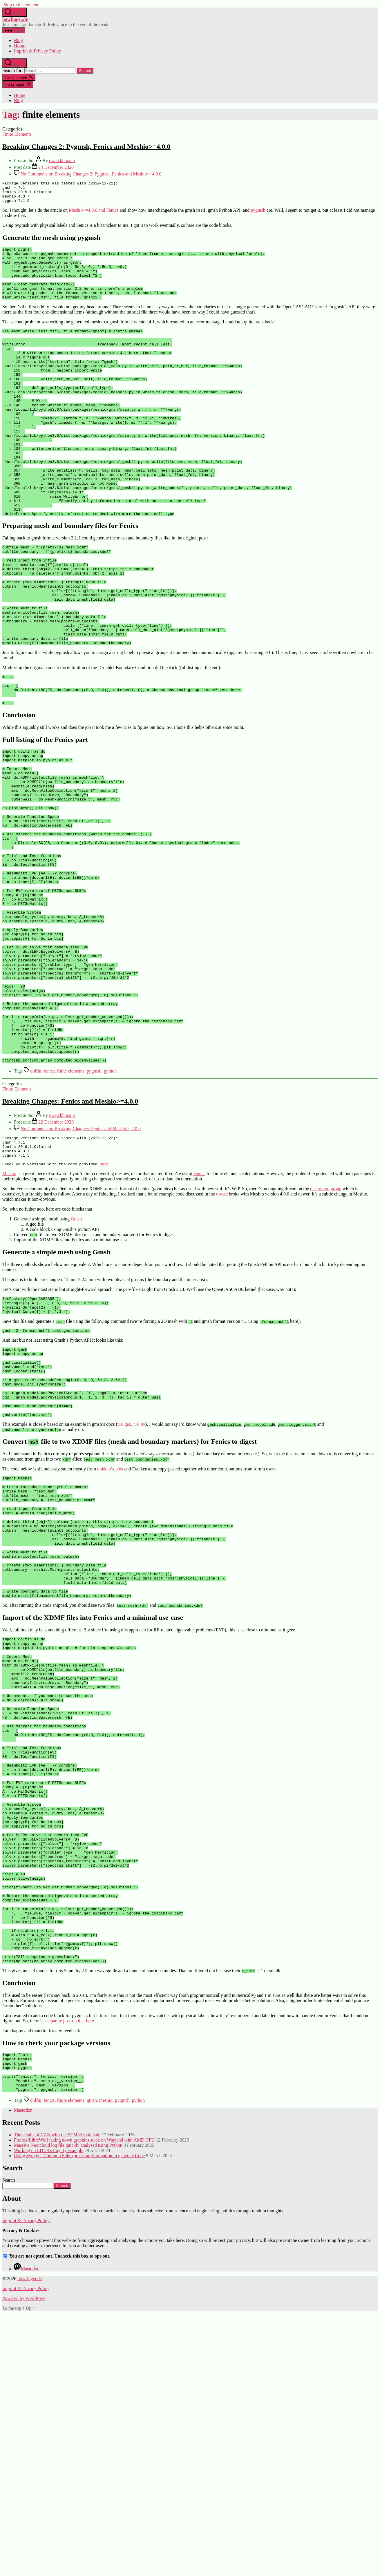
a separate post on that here (69, 2275)
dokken (104, 1634)
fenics (49, 1211)
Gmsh (76, 1365)
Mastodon (23, 2372)
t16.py (139, 1589)
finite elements (70, 1211)
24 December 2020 (56, 167)
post (119, 1634)
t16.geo (124, 1589)
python (110, 1211)
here (103, 1311)
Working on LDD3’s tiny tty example (48, 2413)
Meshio (9, 1320)
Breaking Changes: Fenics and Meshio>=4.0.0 (70, 1242)
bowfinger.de (15, 19)
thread (222, 1340)
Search (8, 2442)
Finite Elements (17, 134)
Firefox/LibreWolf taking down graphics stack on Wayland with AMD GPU (84, 2402)
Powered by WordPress (24, 2561)
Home (19, 45)
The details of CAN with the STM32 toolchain (57, 2397)
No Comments (91, 173)
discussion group (325, 1335)
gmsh (92, 2363)
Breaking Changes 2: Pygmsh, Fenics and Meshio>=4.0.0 (86, 146)
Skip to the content (20, 4)
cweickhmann (62, 160)
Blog (18, 40)
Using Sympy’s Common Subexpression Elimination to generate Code (79, 2418)
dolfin (35, 1211)
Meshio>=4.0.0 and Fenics (93, 214)
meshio (106, 2363)
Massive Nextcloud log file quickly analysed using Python (68, 2407)
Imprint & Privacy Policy (37, 50)
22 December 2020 (56, 1262)
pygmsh (258, 214)
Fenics (199, 1320)
